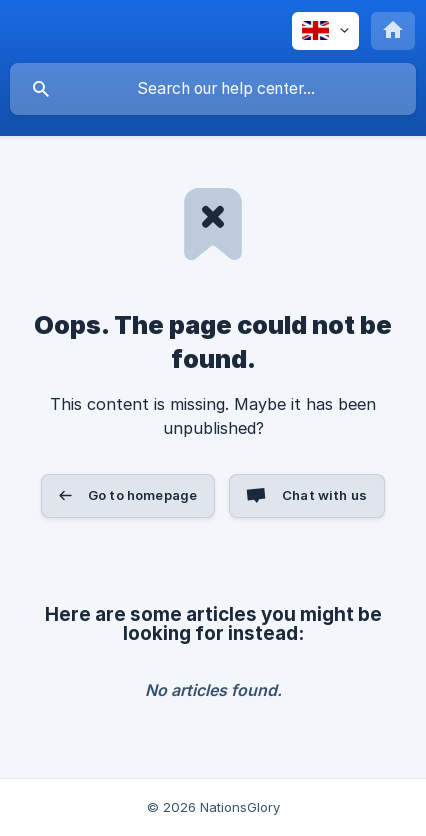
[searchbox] (213, 89)
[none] (325, 31)
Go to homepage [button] (142, 495)
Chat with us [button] (324, 495)
